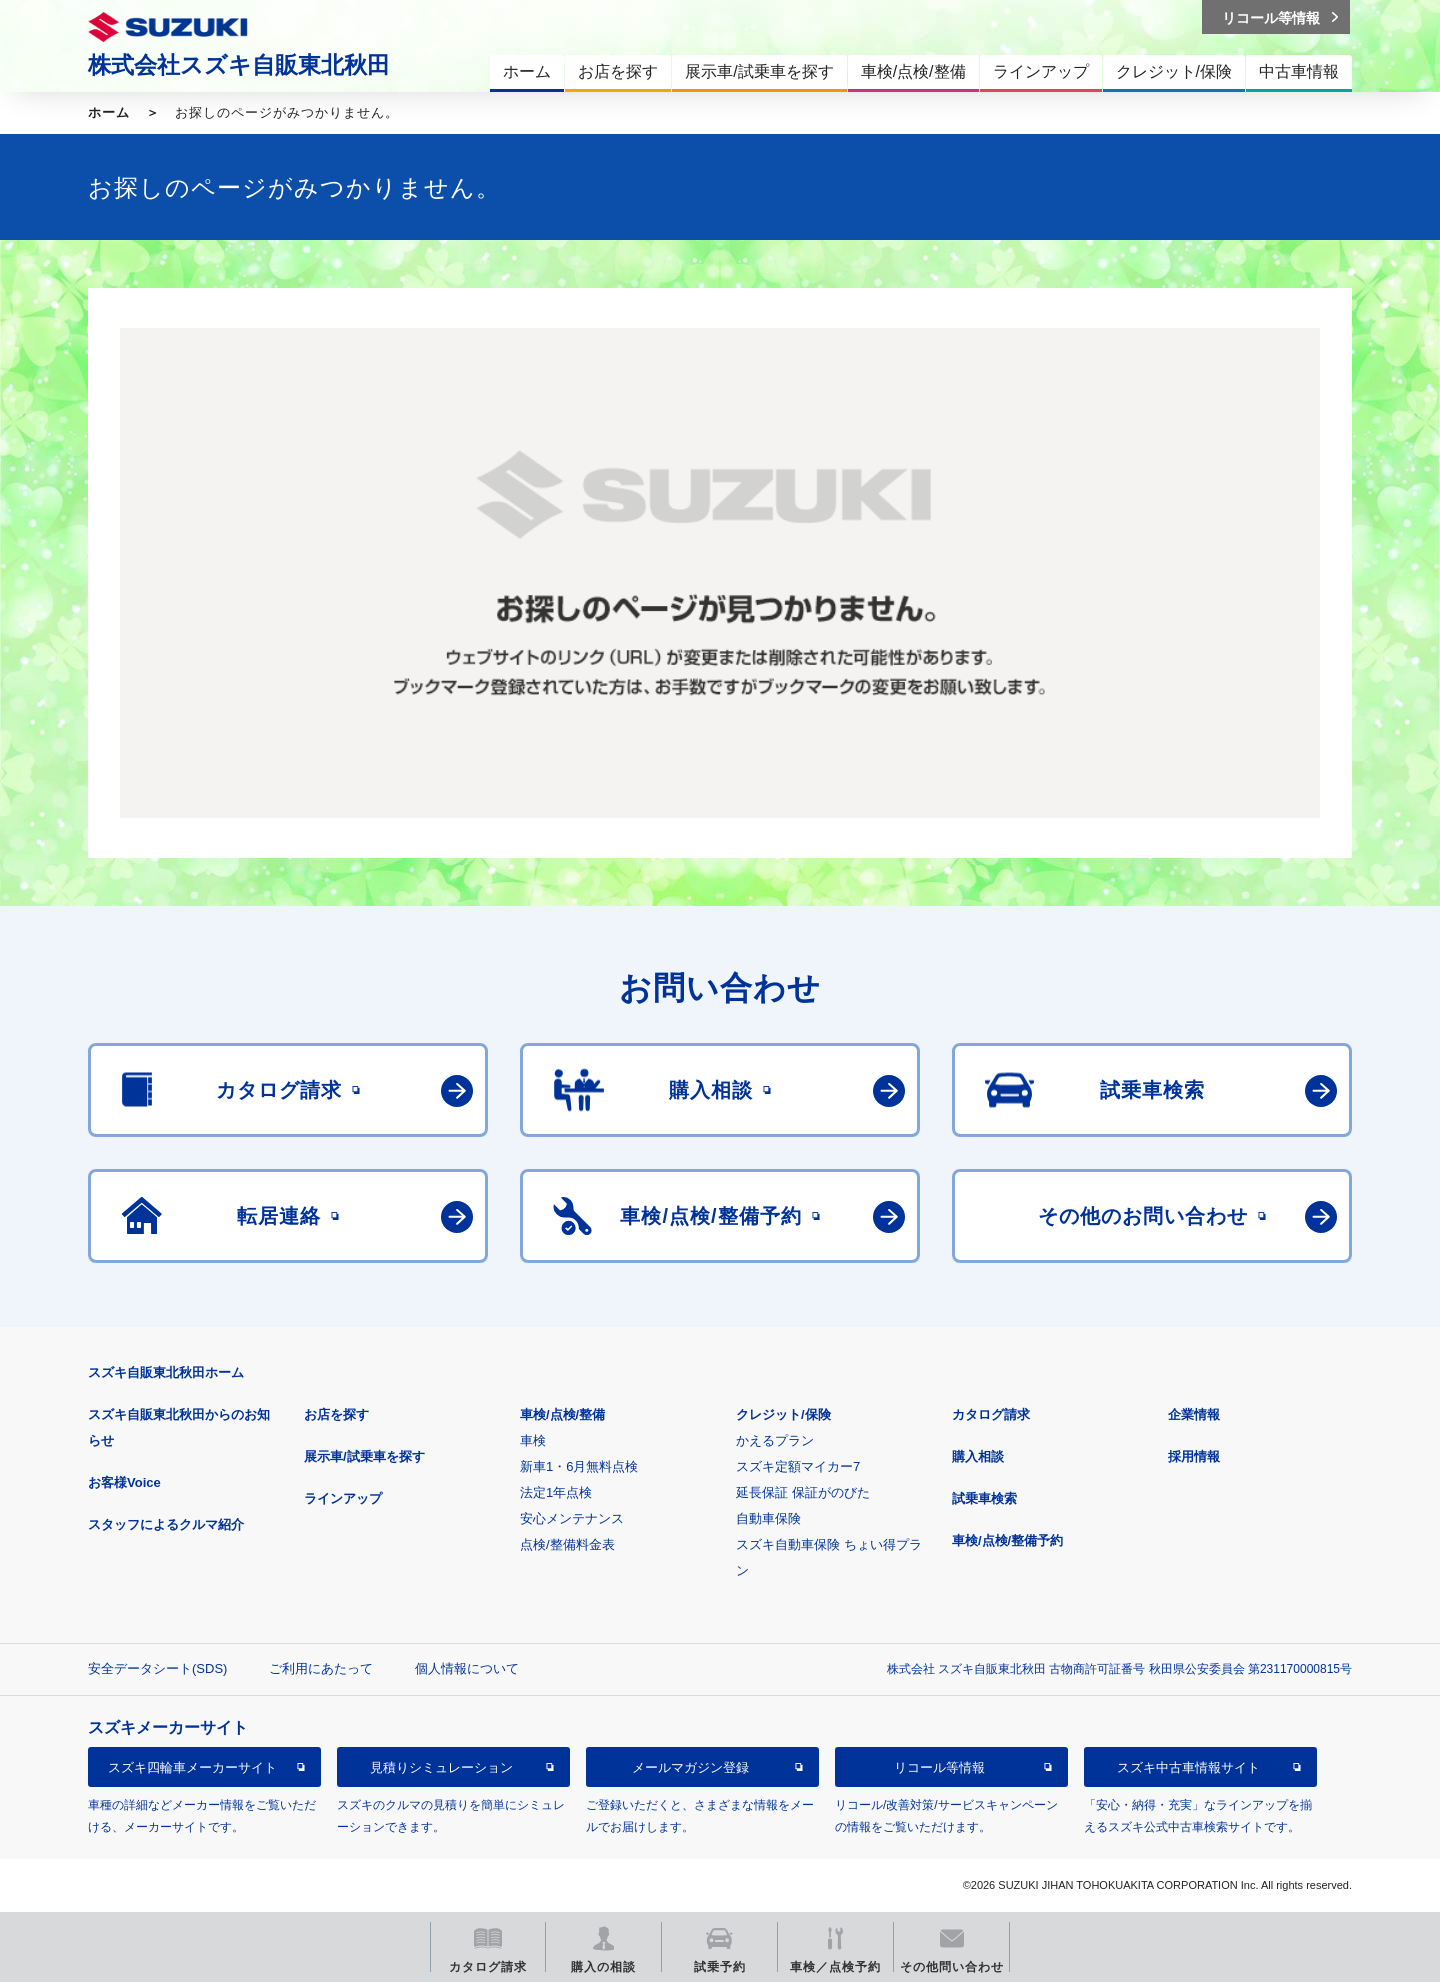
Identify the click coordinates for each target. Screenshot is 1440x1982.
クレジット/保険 (783, 1414)
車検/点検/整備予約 (1007, 1540)
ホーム (109, 112)
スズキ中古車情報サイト (1188, 1767)
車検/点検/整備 (562, 1414)
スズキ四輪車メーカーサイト (192, 1767)
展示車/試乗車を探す (364, 1456)
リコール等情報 (939, 1767)
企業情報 (1194, 1414)
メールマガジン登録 (690, 1767)
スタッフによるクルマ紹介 (166, 1524)
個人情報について (467, 1668)
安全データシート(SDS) (157, 1668)
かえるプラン (775, 1440)
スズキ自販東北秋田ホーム (166, 1372)
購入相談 (978, 1456)
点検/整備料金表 (567, 1544)
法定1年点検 (556, 1492)
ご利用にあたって (321, 1668)
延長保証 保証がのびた (803, 1492)
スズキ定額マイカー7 (798, 1466)
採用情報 (1194, 1456)
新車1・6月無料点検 (579, 1466)
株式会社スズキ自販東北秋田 (239, 65)
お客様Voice (124, 1482)
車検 (533, 1440)
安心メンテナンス (572, 1518)
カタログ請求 (991, 1414)
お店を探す (336, 1414)
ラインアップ (343, 1498)
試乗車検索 (984, 1498)
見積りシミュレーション (441, 1767)
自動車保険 (768, 1518)
